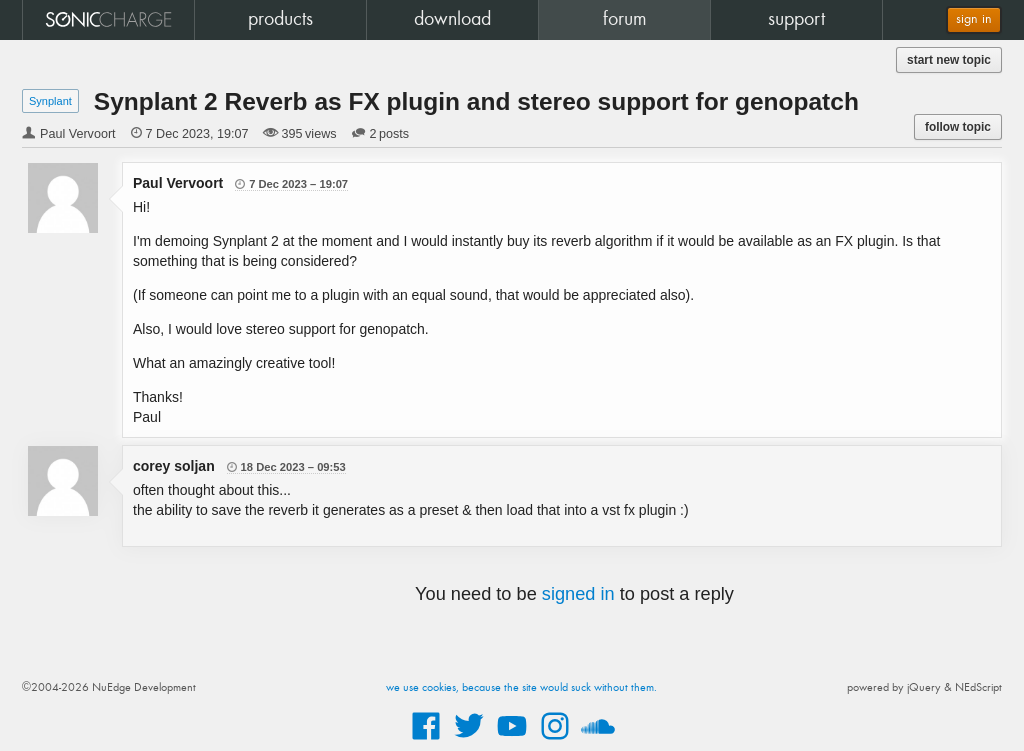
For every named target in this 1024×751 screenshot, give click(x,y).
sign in (974, 19)
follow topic (958, 127)
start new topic (949, 60)
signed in (578, 594)
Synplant (50, 101)
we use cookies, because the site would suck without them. (521, 688)
